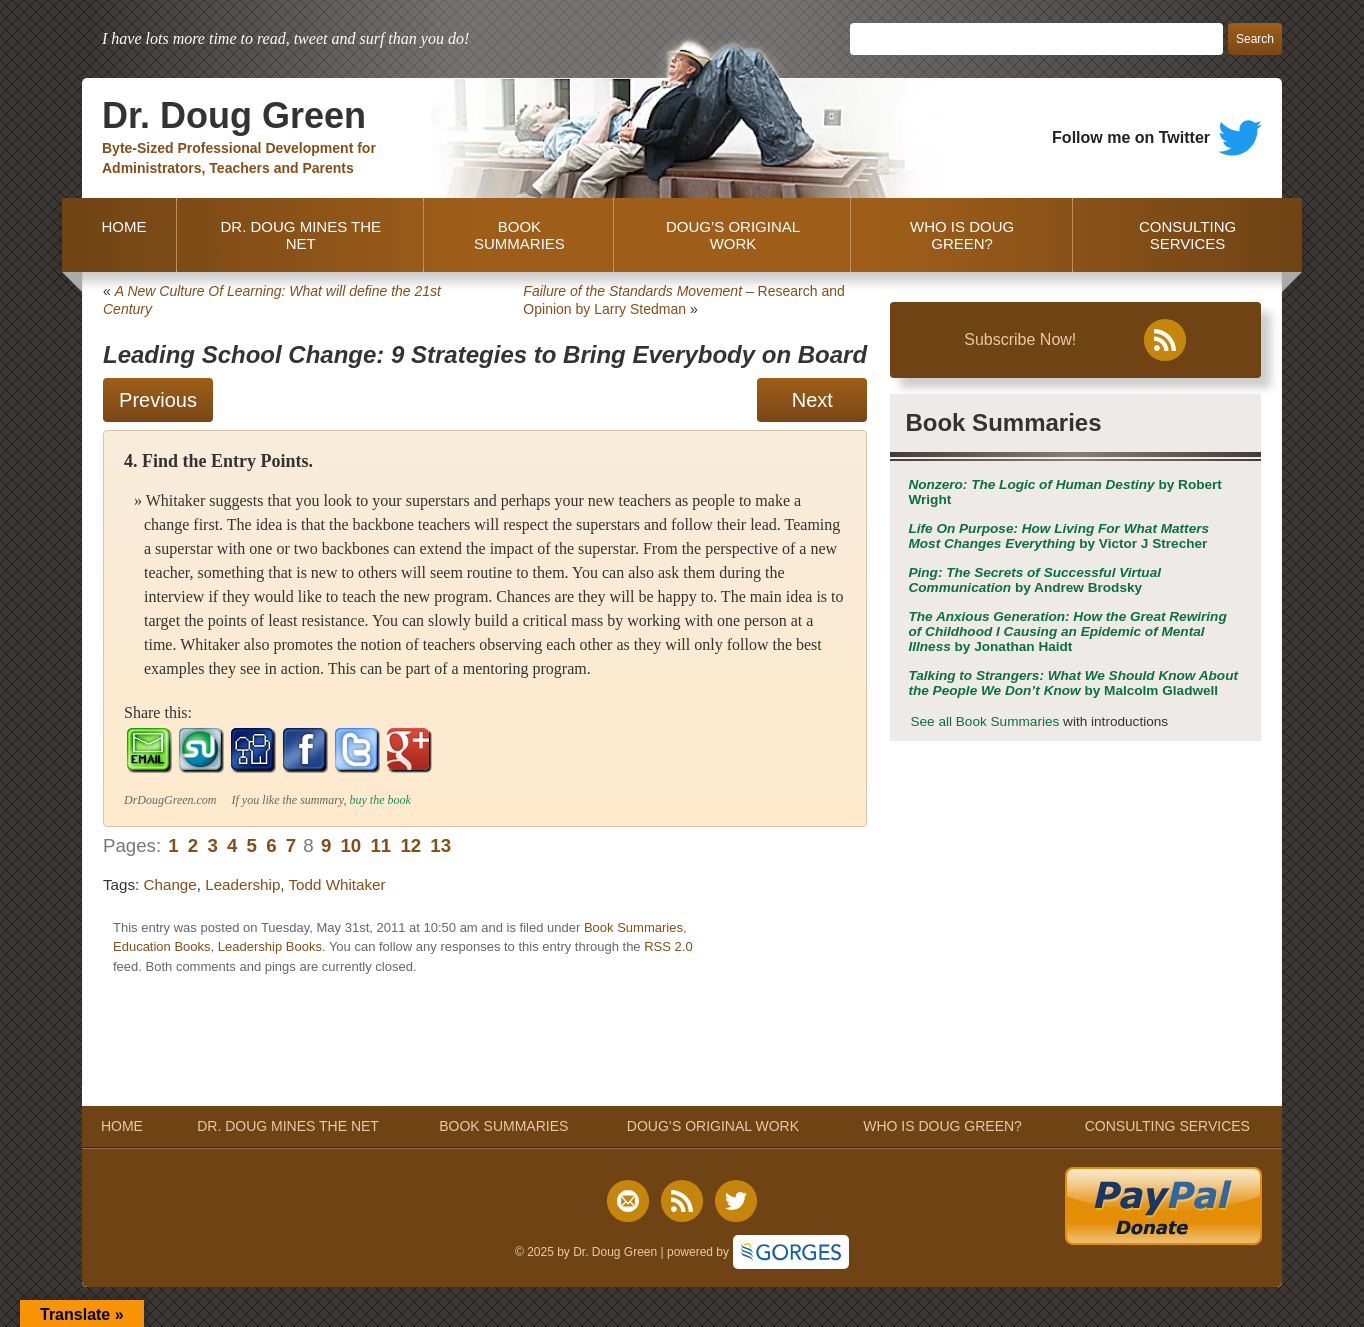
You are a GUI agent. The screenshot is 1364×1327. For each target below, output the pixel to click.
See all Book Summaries (984, 721)
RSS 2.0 (668, 946)
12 (410, 845)
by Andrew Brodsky (1034, 580)
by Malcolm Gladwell (1073, 683)
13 (440, 845)
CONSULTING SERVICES (1187, 235)
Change (170, 884)
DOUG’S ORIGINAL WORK (733, 235)
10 (350, 845)
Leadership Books (270, 946)
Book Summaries (633, 927)
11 (380, 845)
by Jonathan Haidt (1067, 631)
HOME (119, 235)
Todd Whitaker (337, 884)
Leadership (242, 884)
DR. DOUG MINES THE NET (300, 235)
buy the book (380, 800)
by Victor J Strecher (1058, 536)
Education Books (162, 946)
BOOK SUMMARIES (519, 235)
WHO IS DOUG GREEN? (962, 235)
